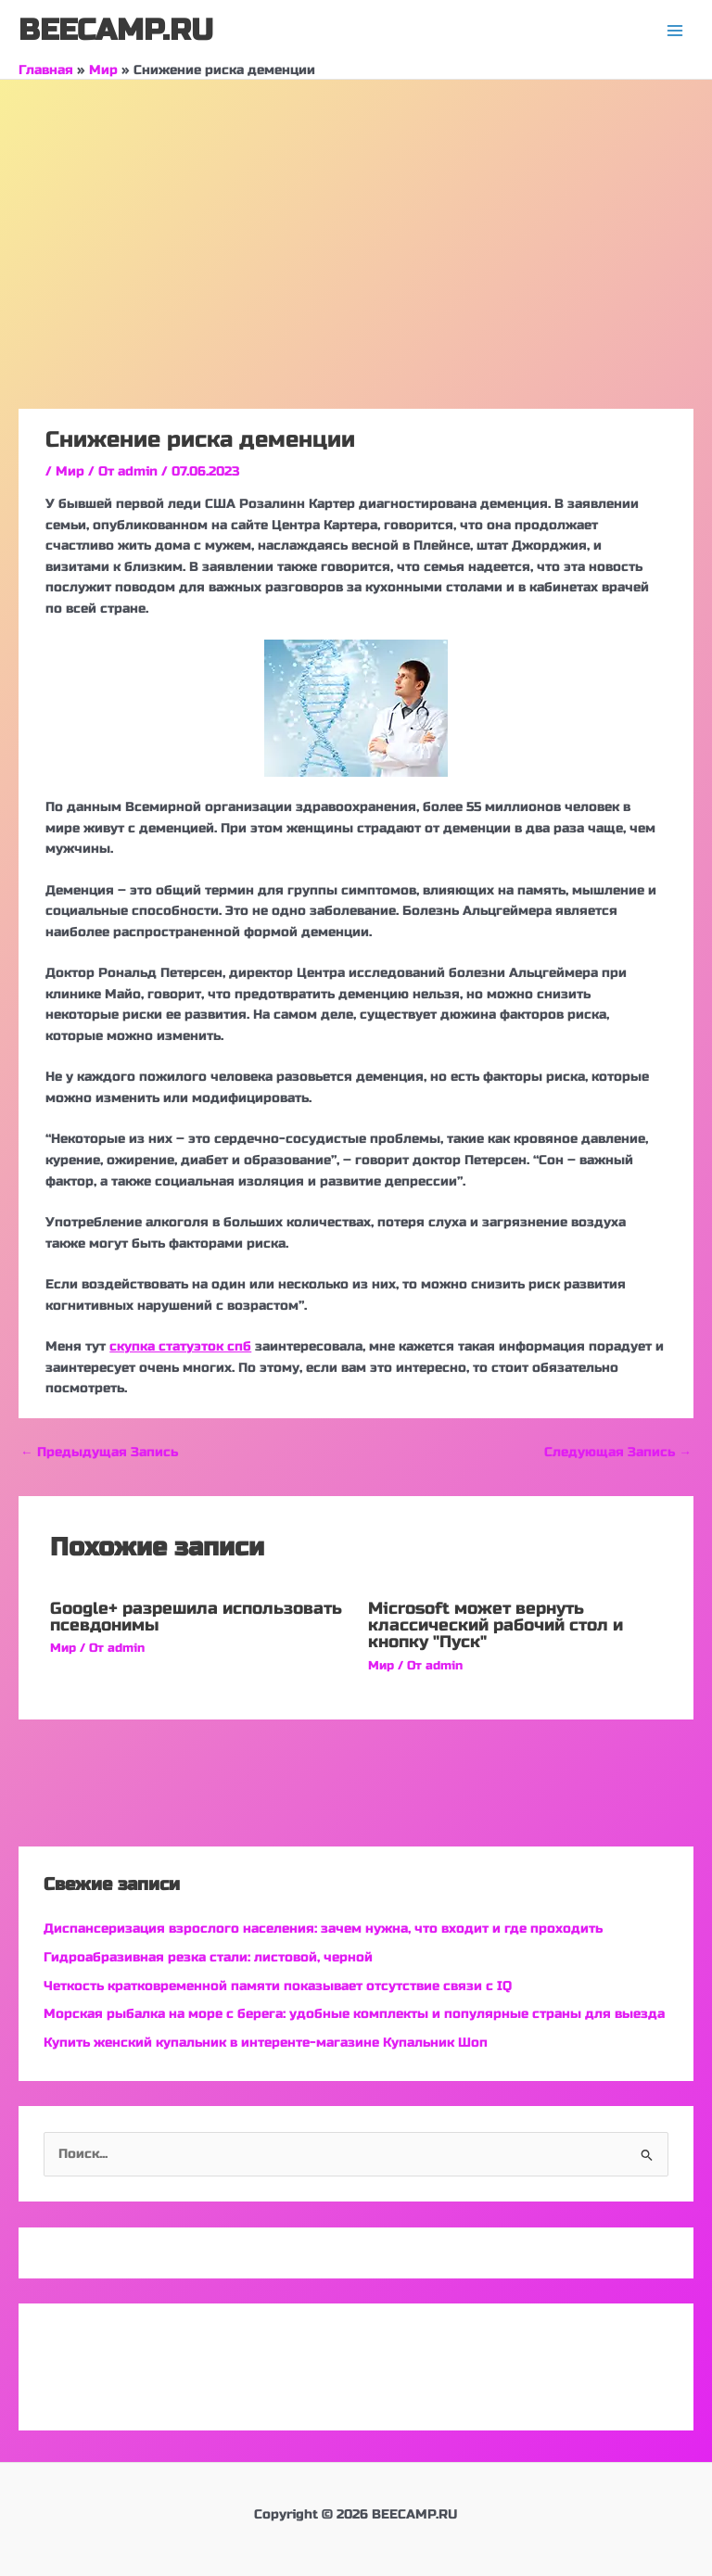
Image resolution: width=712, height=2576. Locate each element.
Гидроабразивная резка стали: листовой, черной (208, 1957)
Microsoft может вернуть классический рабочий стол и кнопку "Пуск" (495, 1625)
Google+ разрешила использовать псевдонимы (196, 1616)
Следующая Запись (618, 1452)
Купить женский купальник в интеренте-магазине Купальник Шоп (266, 2042)
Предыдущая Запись (99, 1452)
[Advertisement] (356, 219)
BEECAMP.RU (116, 30)
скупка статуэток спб (180, 1346)
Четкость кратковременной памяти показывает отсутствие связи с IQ (278, 1986)
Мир (70, 471)
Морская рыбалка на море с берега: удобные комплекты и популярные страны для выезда (354, 2014)
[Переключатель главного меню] (675, 31)
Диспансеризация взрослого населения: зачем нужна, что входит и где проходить (323, 1928)
